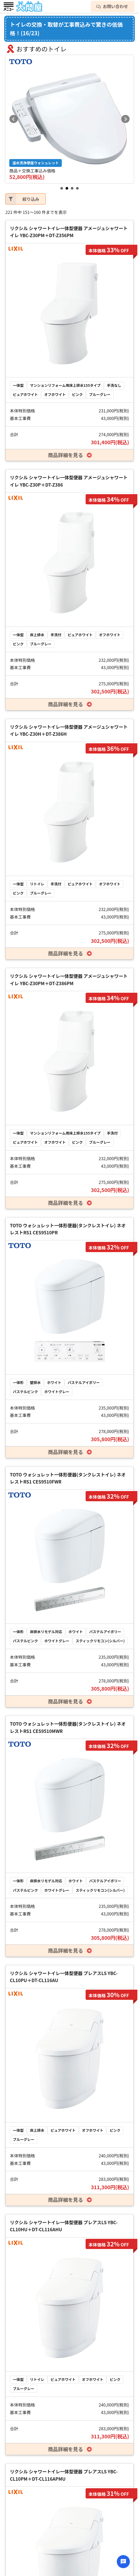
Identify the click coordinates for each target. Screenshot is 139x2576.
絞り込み (22, 199)
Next (125, 119)
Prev (13, 119)
